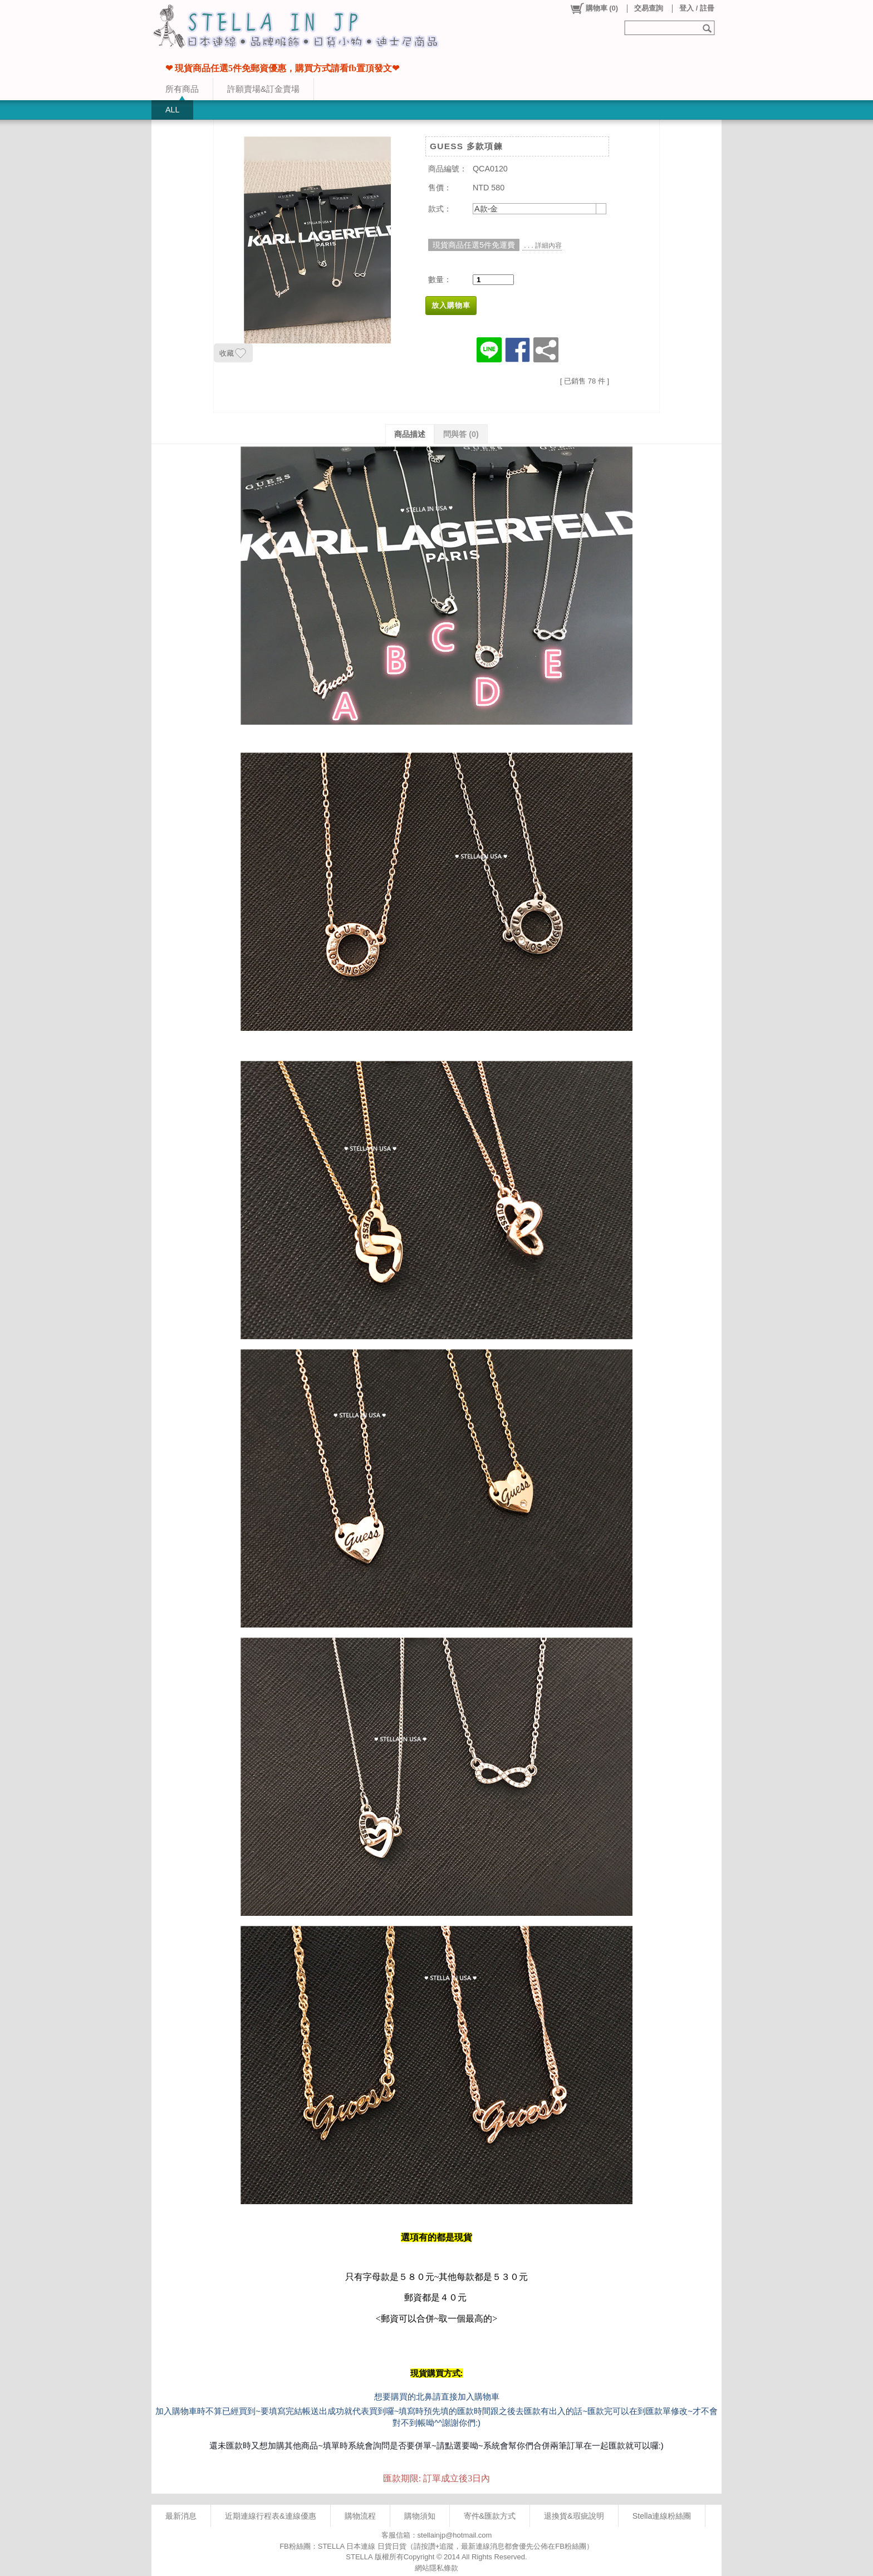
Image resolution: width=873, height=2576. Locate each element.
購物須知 (419, 2515)
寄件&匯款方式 (490, 2515)
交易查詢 (648, 8)
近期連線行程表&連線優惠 (270, 2515)
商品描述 (409, 434)
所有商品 (182, 89)
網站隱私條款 (436, 2568)
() (594, 8)
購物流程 (360, 2515)
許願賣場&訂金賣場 (263, 89)
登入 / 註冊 (696, 8)
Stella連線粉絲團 (661, 2515)
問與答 (461, 434)
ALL (172, 109)
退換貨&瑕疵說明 (574, 2515)
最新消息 (181, 2515)
